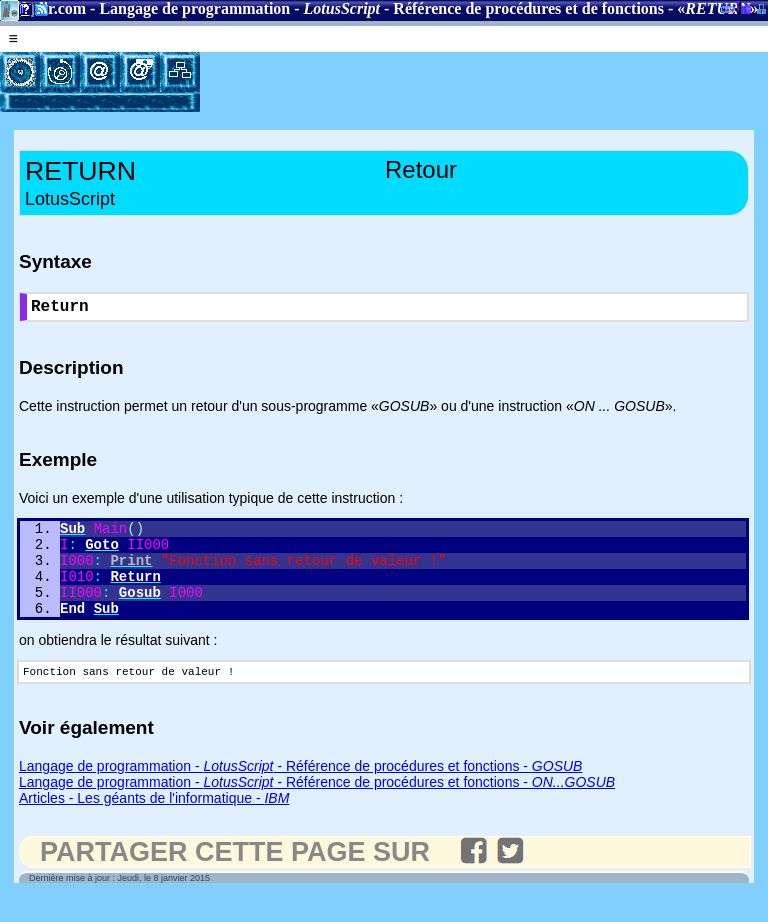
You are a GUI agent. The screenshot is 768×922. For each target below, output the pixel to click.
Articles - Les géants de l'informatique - (154, 823)
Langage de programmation (194, 8)
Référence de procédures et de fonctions (528, 8)
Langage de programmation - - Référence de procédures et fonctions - (300, 791)
